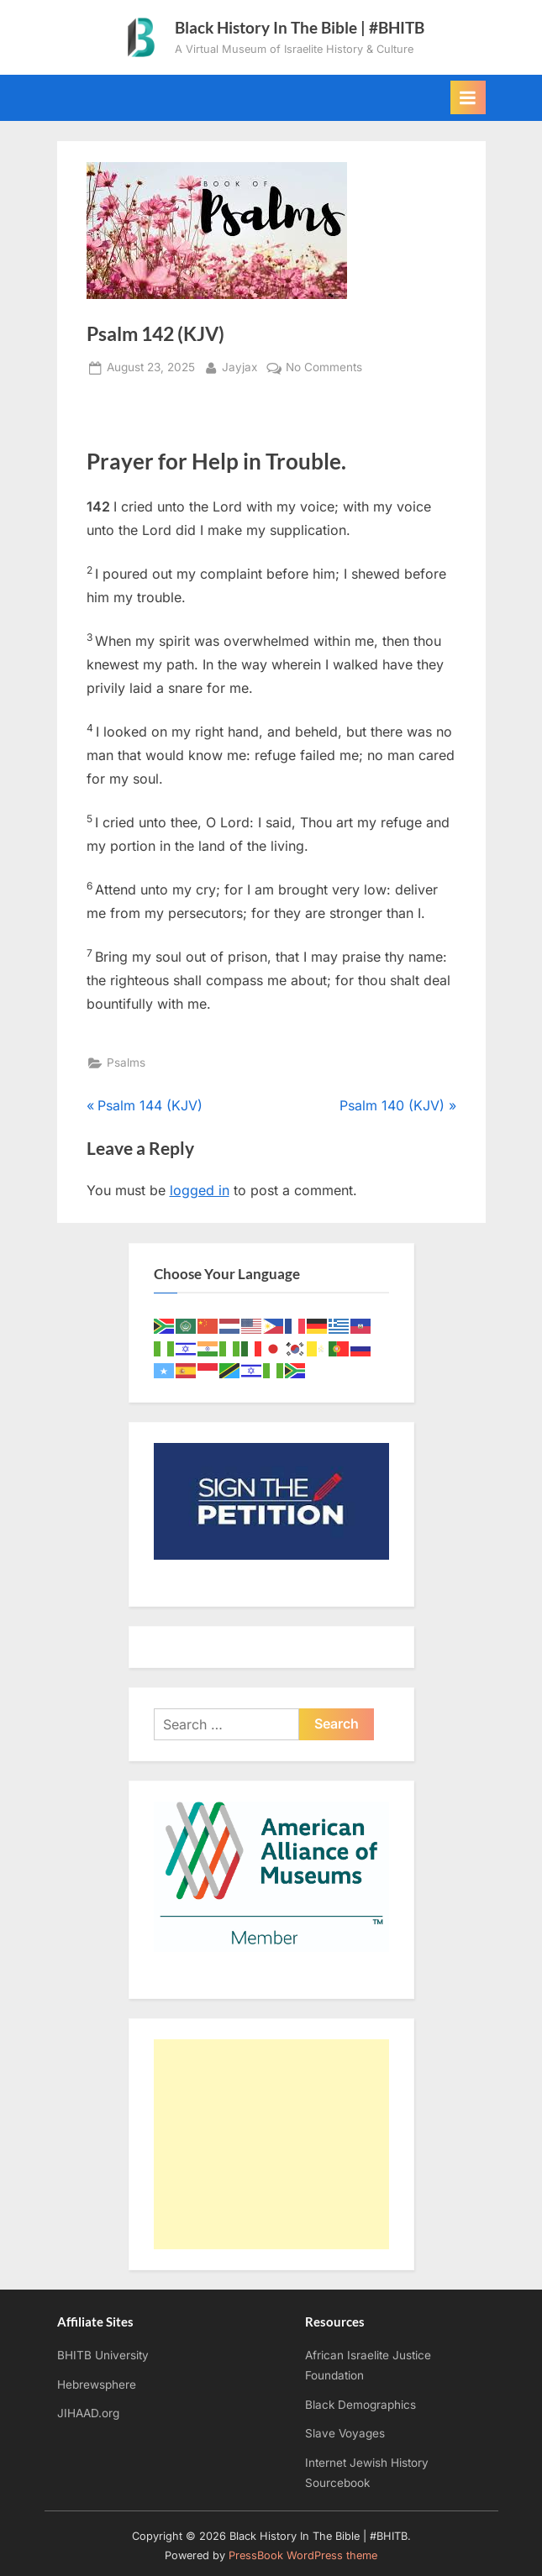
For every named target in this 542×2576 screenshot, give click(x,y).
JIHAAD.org (88, 2413)
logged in (199, 1190)
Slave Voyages (345, 2433)
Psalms (126, 1062)
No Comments (324, 368)
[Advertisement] (271, 2144)
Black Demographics (360, 2404)
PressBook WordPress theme (303, 2555)
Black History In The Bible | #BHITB (299, 27)
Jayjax (239, 366)
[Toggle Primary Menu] (468, 97)
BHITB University (103, 2355)
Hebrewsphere (96, 2384)
